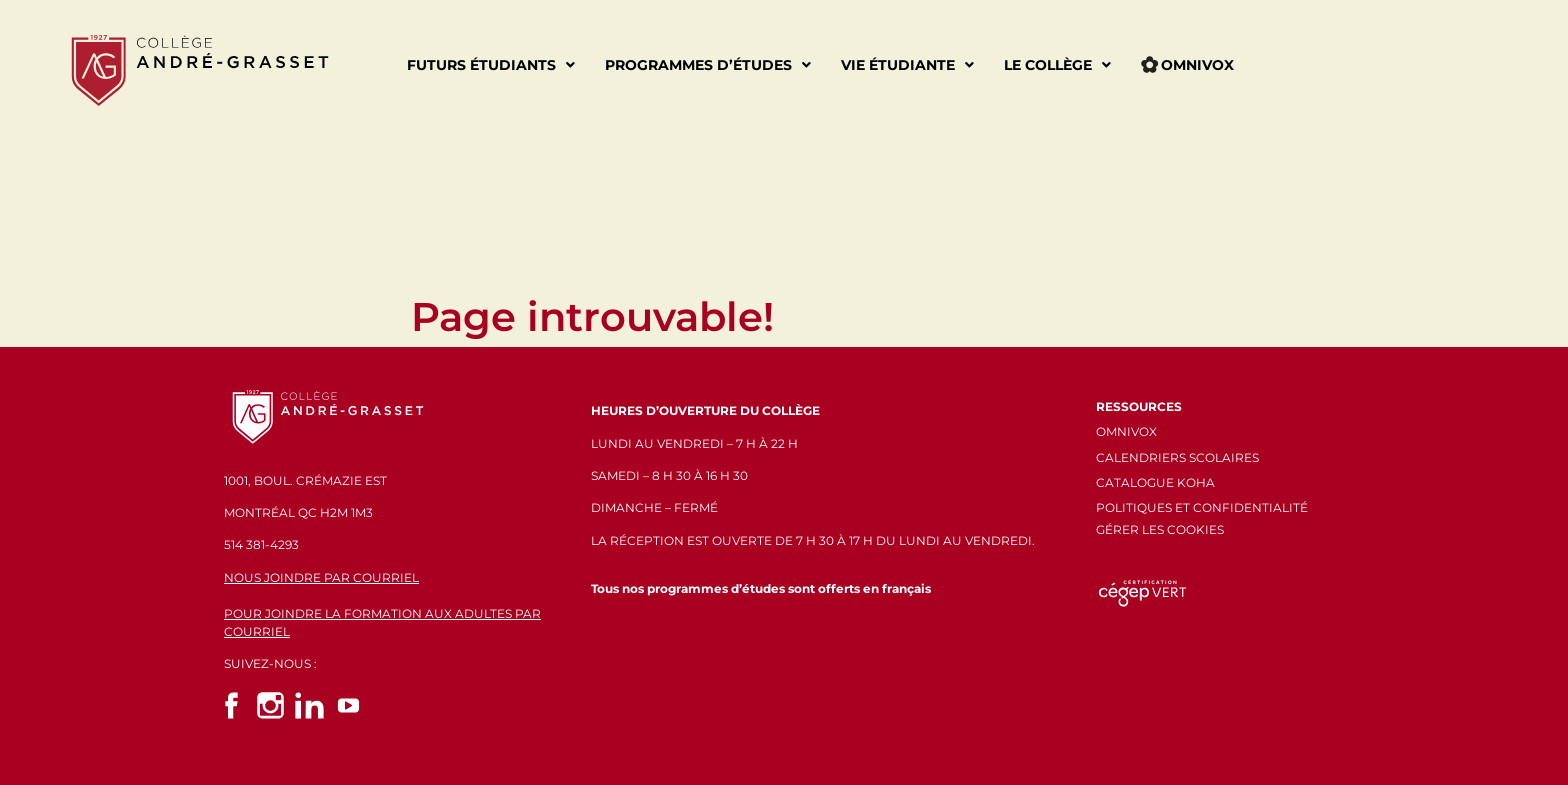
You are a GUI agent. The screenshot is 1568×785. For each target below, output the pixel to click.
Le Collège (1057, 65)
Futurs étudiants (491, 65)
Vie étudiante (907, 65)
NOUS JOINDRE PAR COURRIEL (321, 577)
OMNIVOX (1126, 431)
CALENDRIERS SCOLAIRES (1177, 457)
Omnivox (1187, 65)
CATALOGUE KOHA (1155, 482)
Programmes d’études (708, 65)
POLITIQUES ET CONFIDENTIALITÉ (1202, 507)
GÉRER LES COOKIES (1160, 529)
